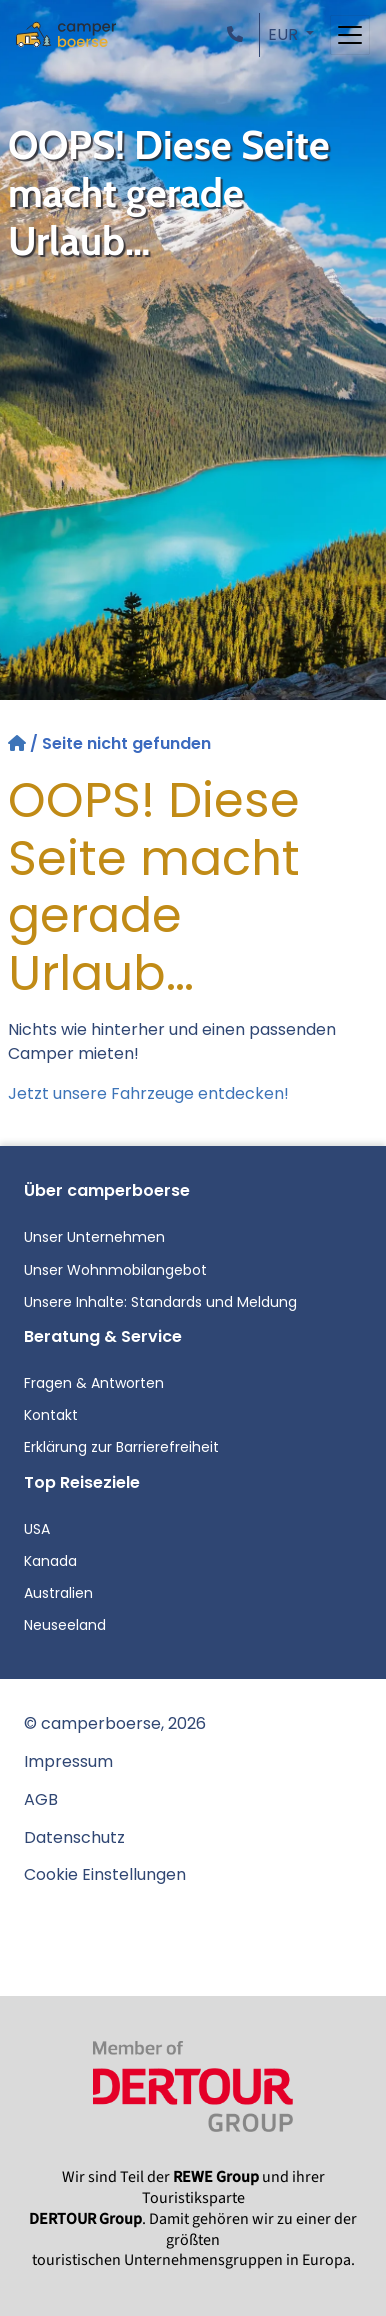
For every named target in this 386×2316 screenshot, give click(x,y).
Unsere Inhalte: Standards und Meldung (160, 1302)
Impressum (68, 1761)
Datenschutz (74, 1837)
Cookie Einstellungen (105, 1874)
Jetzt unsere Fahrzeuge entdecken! (148, 1093)
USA (37, 1529)
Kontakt (51, 1415)
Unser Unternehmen (94, 1237)
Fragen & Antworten (94, 1383)
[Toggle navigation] (350, 35)
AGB (41, 1799)
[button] (239, 34)
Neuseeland (65, 1625)
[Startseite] (19, 743)
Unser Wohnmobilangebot (115, 1270)
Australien (58, 1593)
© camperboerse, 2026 (115, 1723)
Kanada (50, 1561)
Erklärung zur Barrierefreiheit (121, 1447)
